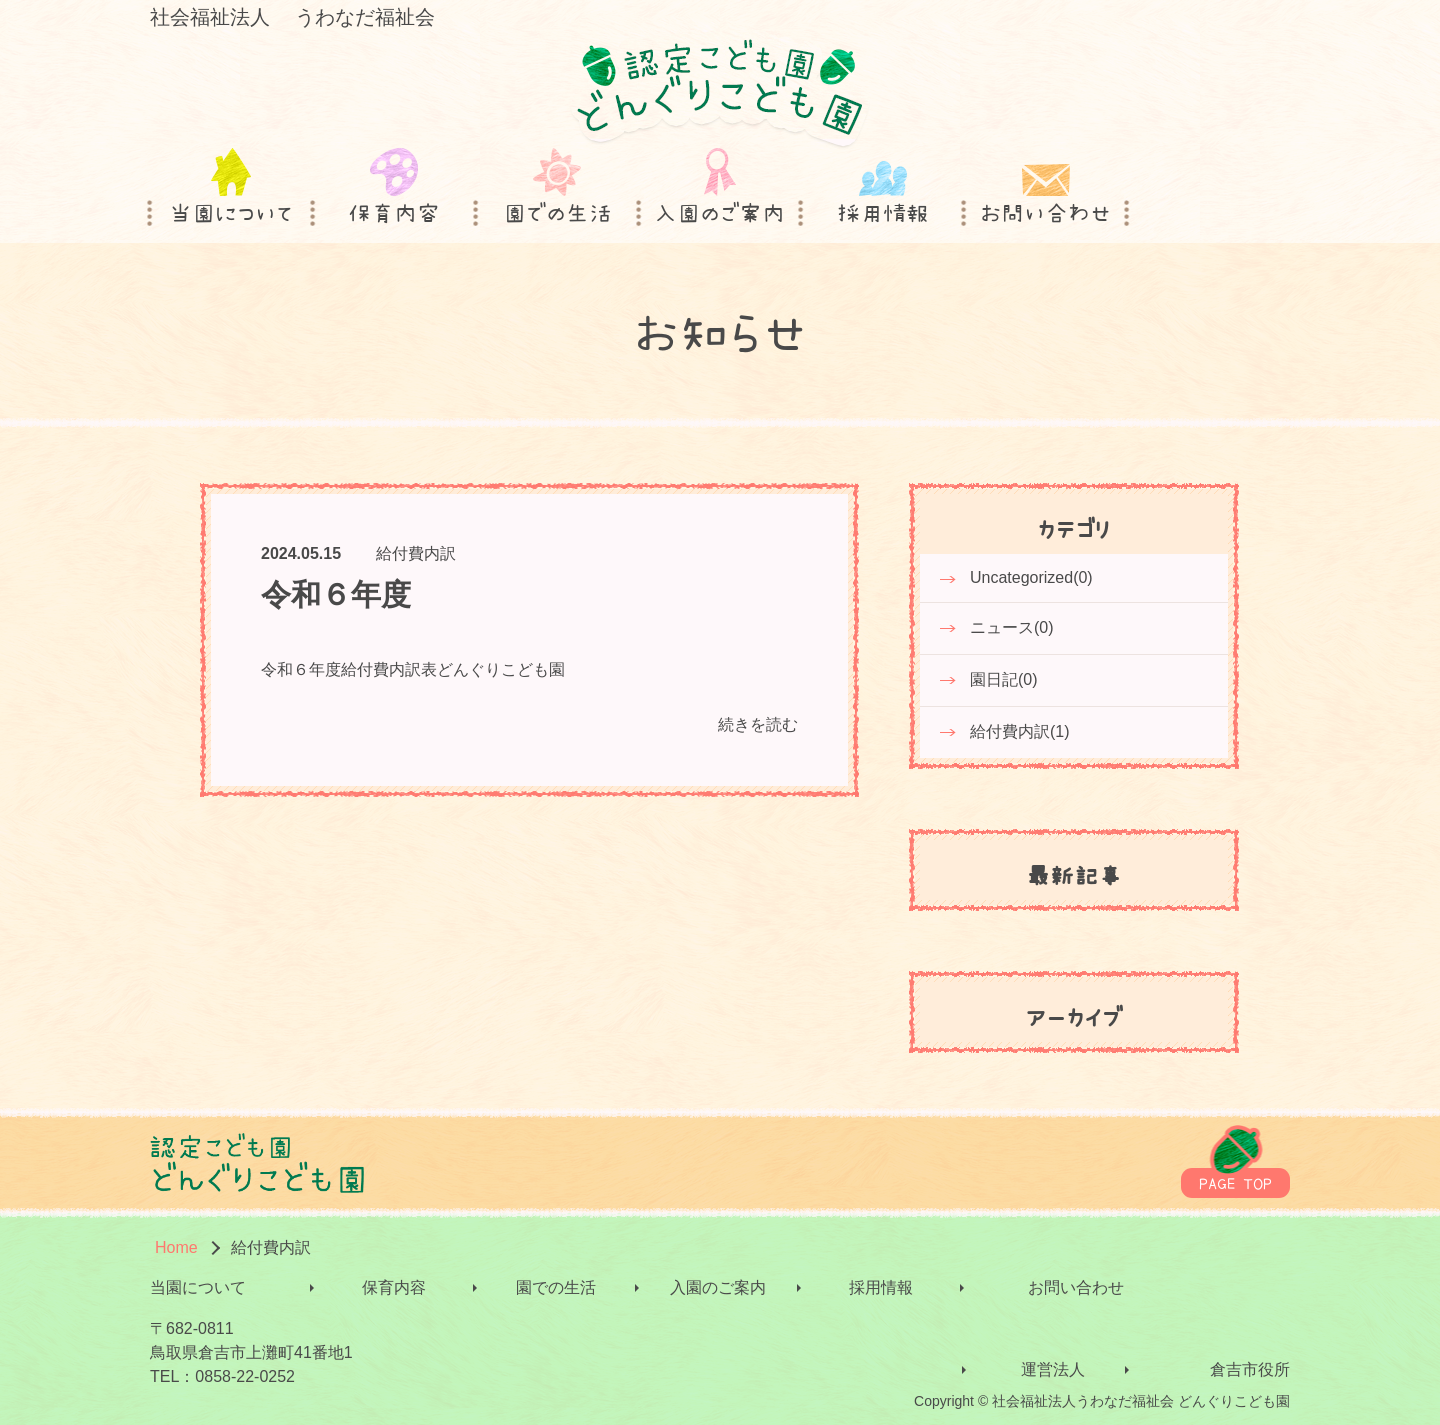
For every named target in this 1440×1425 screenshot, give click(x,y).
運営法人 (1053, 1369)
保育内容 (394, 1287)
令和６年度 (336, 594)
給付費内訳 (416, 553)
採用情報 (881, 1287)
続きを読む (758, 724)
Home (176, 1247)
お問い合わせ (1076, 1287)
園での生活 (556, 1287)
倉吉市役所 (1250, 1369)
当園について (198, 1287)
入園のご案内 (718, 1287)
